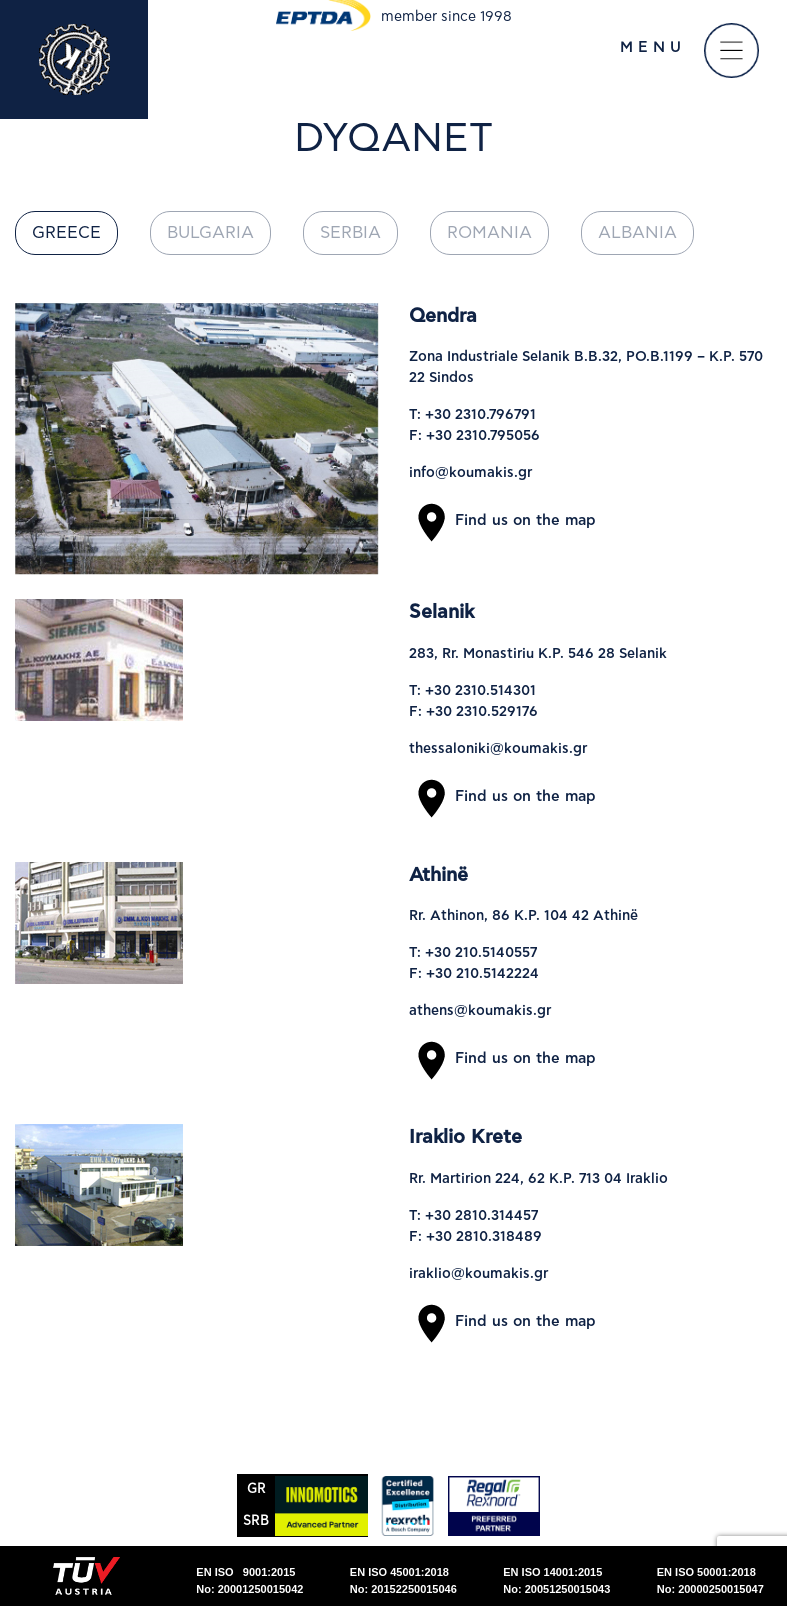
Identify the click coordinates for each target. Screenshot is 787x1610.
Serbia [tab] (350, 232)
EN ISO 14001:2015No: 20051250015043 (556, 1580)
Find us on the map (502, 520)
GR (256, 1489)
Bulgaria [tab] (210, 232)
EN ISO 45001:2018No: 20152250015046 (403, 1580)
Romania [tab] (489, 232)
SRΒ (256, 1521)
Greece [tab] (66, 232)
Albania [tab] (637, 232)
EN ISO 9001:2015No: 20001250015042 (249, 1580)
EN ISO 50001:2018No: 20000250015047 (710, 1580)
